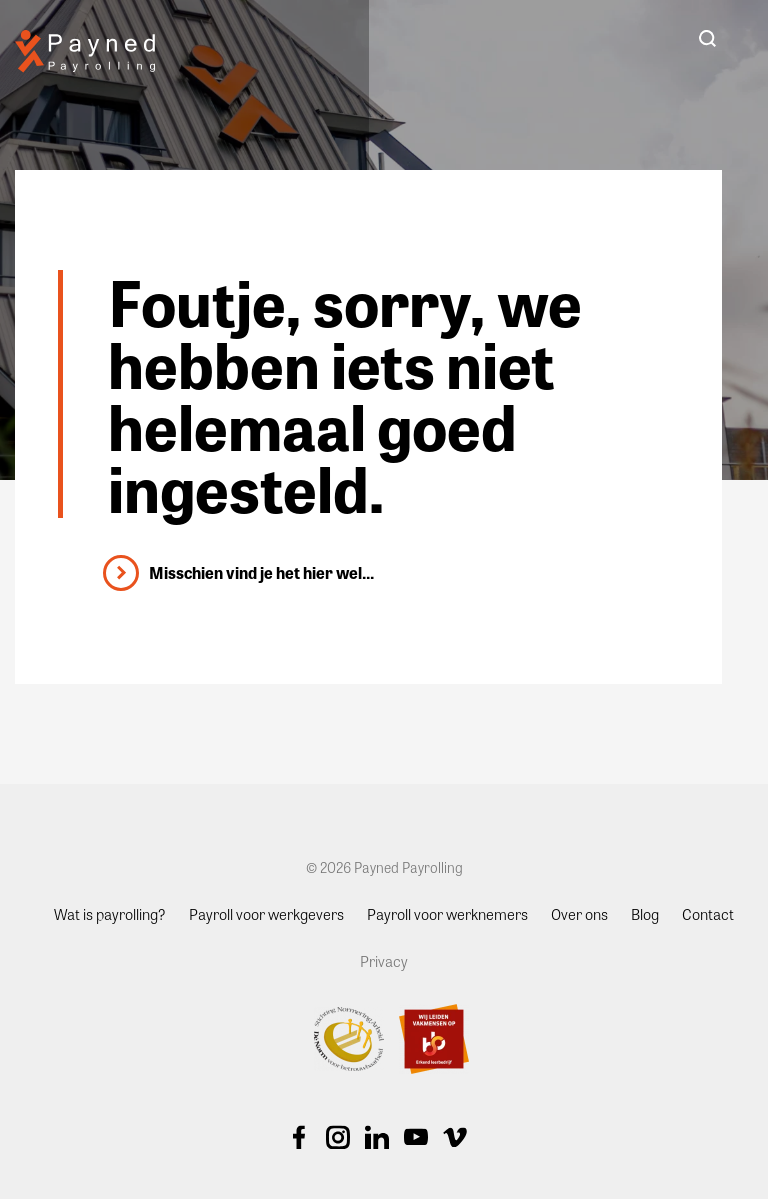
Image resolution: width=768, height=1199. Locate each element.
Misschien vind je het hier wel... (261, 572)
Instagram (338, 1137)
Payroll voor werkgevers (266, 914)
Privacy (384, 961)
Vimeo (455, 1137)
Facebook (299, 1137)
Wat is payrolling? (110, 914)
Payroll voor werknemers (447, 914)
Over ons (579, 914)
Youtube (416, 1137)
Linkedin (377, 1137)
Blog (645, 914)
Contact (708, 914)
